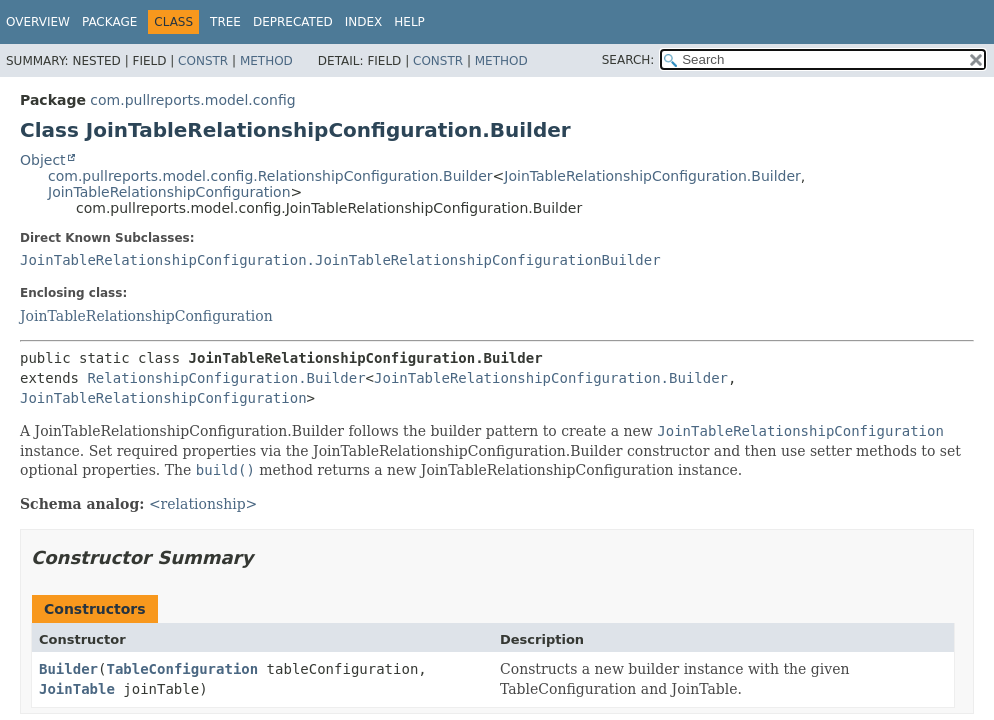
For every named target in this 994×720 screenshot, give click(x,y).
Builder (68, 669)
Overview (38, 22)
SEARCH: (628, 60)
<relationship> (203, 504)
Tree (225, 22)
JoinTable (77, 689)
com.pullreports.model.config (192, 100)
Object (43, 160)
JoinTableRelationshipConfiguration (169, 192)
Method (266, 61)
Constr (203, 61)
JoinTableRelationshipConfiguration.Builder (652, 176)
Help (409, 22)
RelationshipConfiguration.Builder (226, 378)
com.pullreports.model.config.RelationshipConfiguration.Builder (270, 176)
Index (364, 22)
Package (109, 22)
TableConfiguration (182, 669)
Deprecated (293, 22)
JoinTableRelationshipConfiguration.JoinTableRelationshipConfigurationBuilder (340, 260)
